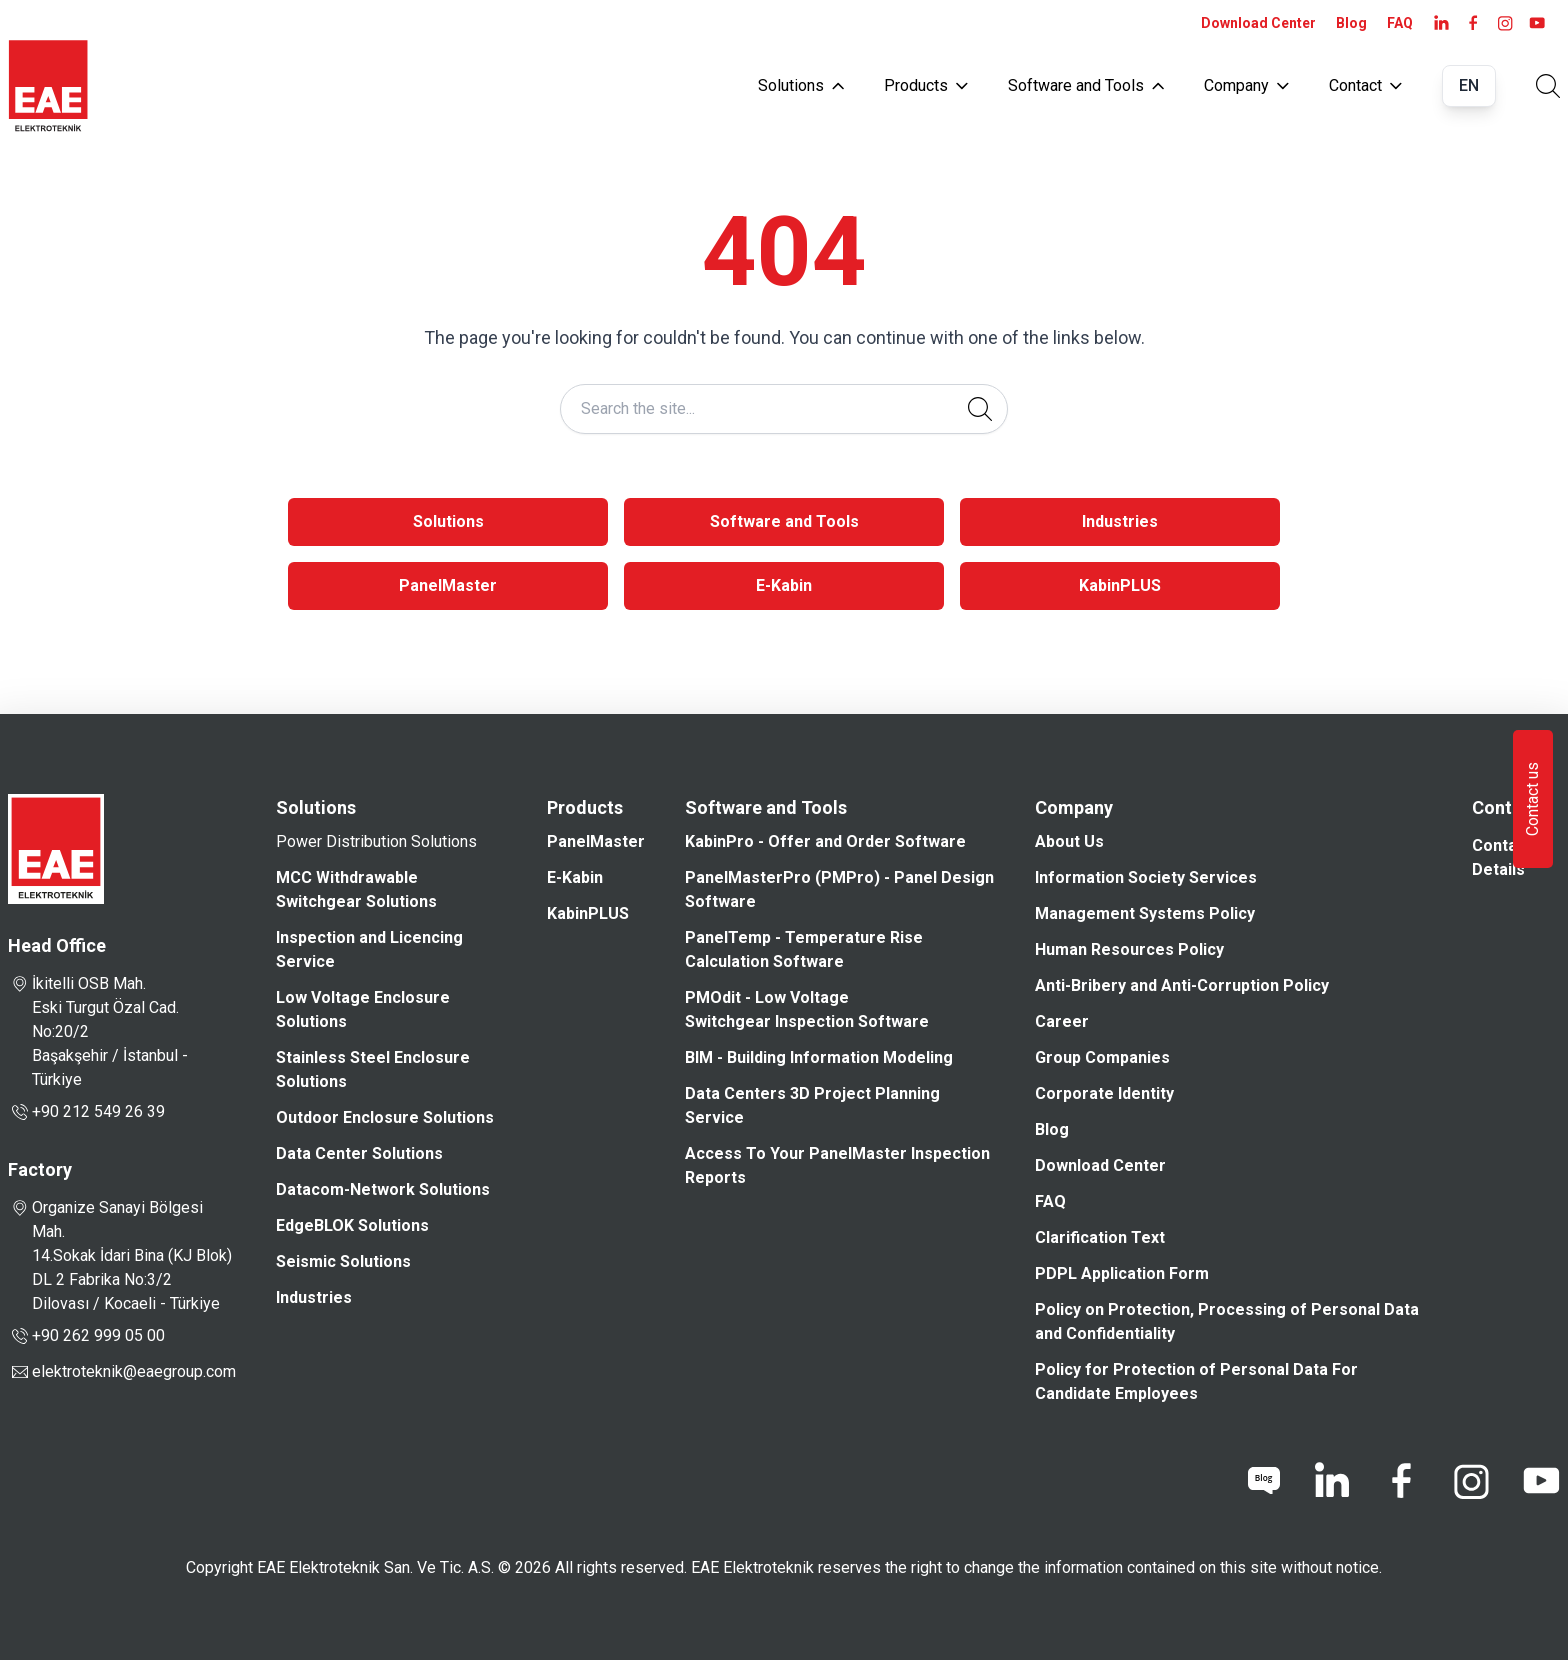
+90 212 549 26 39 (86, 1112)
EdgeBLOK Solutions (352, 1225)
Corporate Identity (1104, 1093)
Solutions (801, 85)
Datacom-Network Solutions (383, 1189)
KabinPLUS (1120, 585)
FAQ (1400, 23)
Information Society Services (1146, 877)
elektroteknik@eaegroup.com (134, 1371)
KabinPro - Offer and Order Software (825, 841)
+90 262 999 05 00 (86, 1336)
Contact (1365, 85)
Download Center (1258, 23)
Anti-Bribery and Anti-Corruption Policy (1182, 985)
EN (1469, 85)
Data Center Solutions (359, 1153)
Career (1062, 1021)
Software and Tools (1086, 85)
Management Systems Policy (1145, 913)
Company (1246, 85)
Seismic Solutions (343, 1261)
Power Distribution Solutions (376, 841)
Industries (1120, 521)
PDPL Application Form (1122, 1273)
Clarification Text (1100, 1237)
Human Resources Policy (1129, 949)
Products (926, 85)
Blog (1351, 23)
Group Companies (1102, 1057)
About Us (1069, 841)
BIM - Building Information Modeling (819, 1057)
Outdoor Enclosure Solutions (385, 1117)
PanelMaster (448, 585)
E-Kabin (784, 585)
